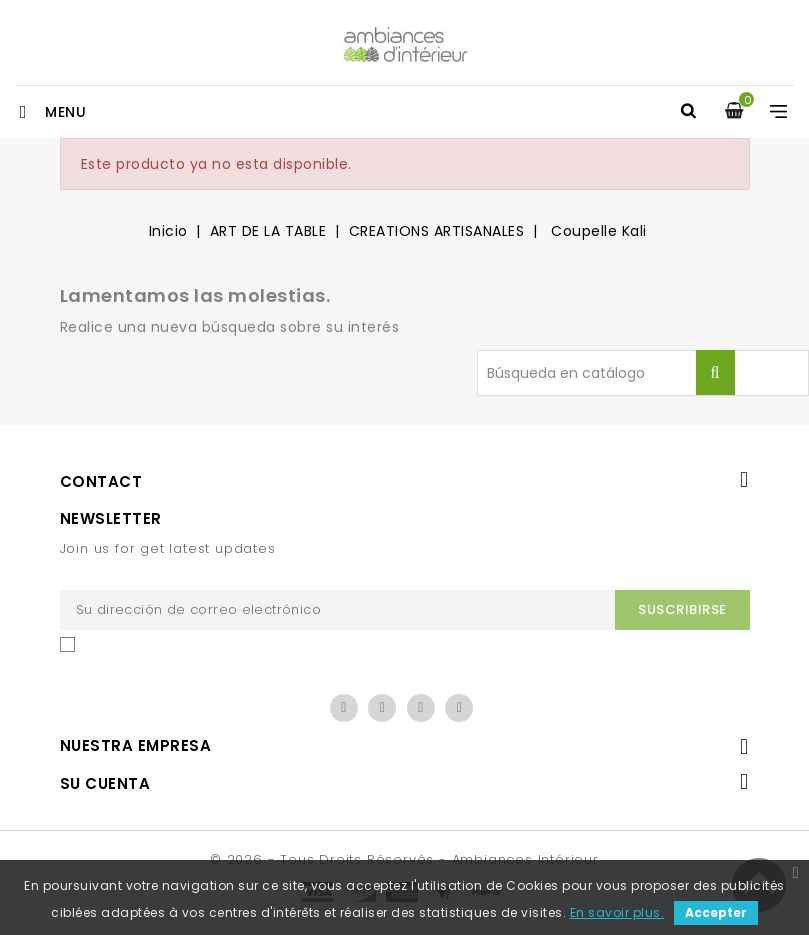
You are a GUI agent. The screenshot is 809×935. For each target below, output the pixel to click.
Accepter (716, 912)
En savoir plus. (617, 912)
